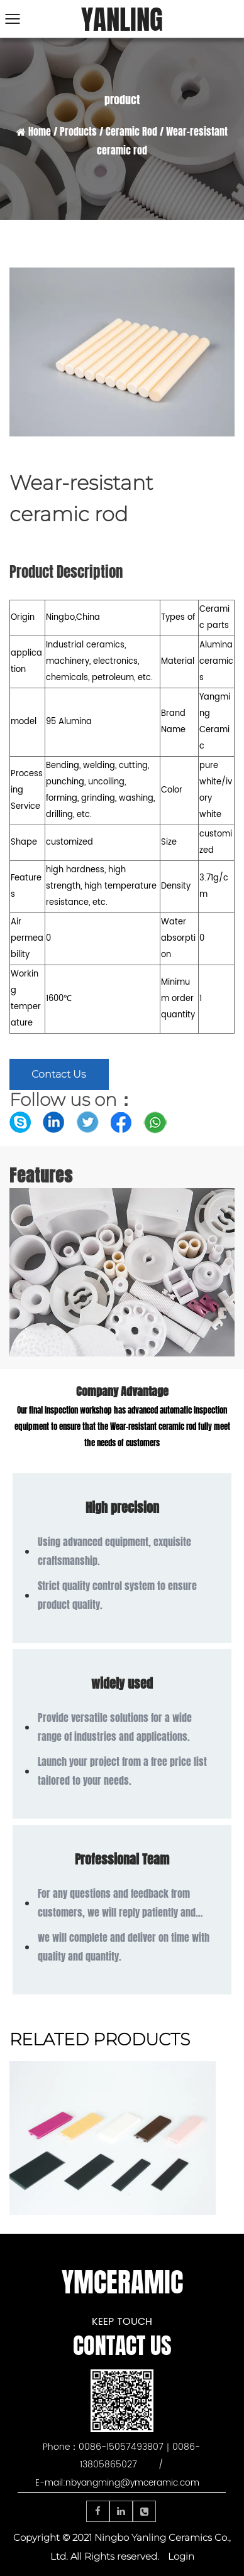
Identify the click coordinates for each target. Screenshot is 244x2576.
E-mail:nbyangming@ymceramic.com (117, 2483)
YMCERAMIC (122, 2282)
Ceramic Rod (131, 131)
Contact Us (58, 1074)
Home (39, 131)
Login (181, 2556)
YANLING (122, 20)
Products (78, 131)
